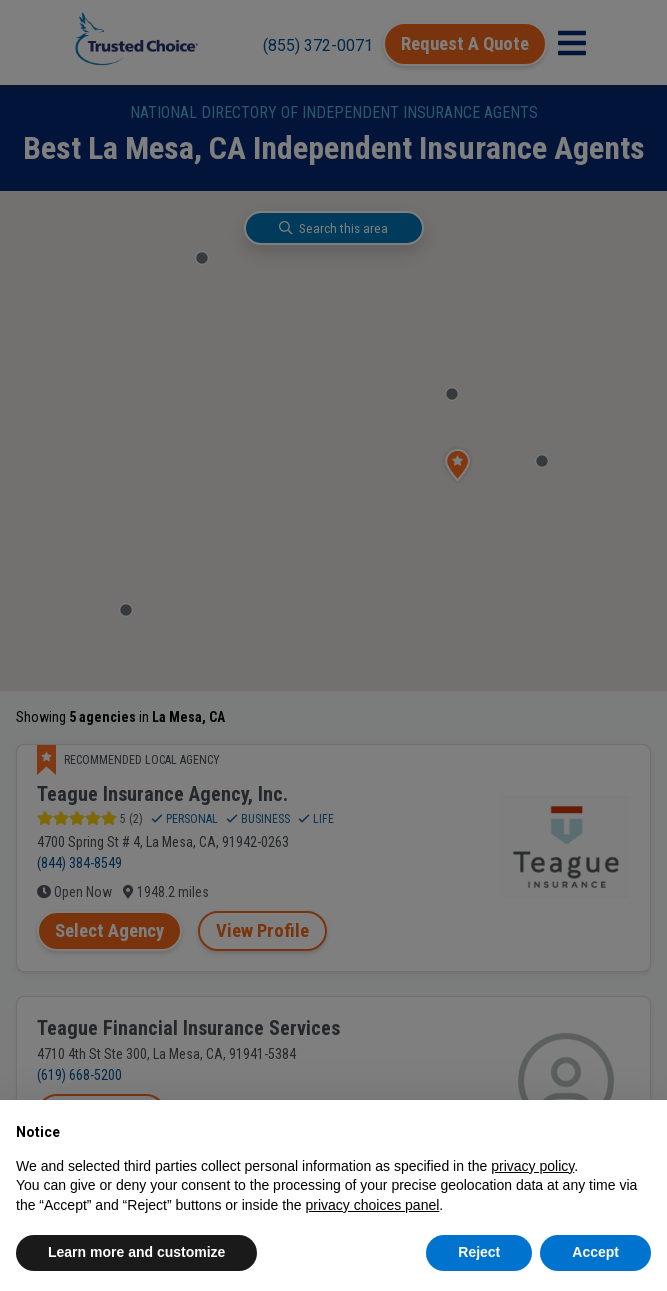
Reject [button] (479, 1252)
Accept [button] (595, 1252)
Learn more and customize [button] (136, 1252)
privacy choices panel (372, 1205)
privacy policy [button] (532, 1166)
